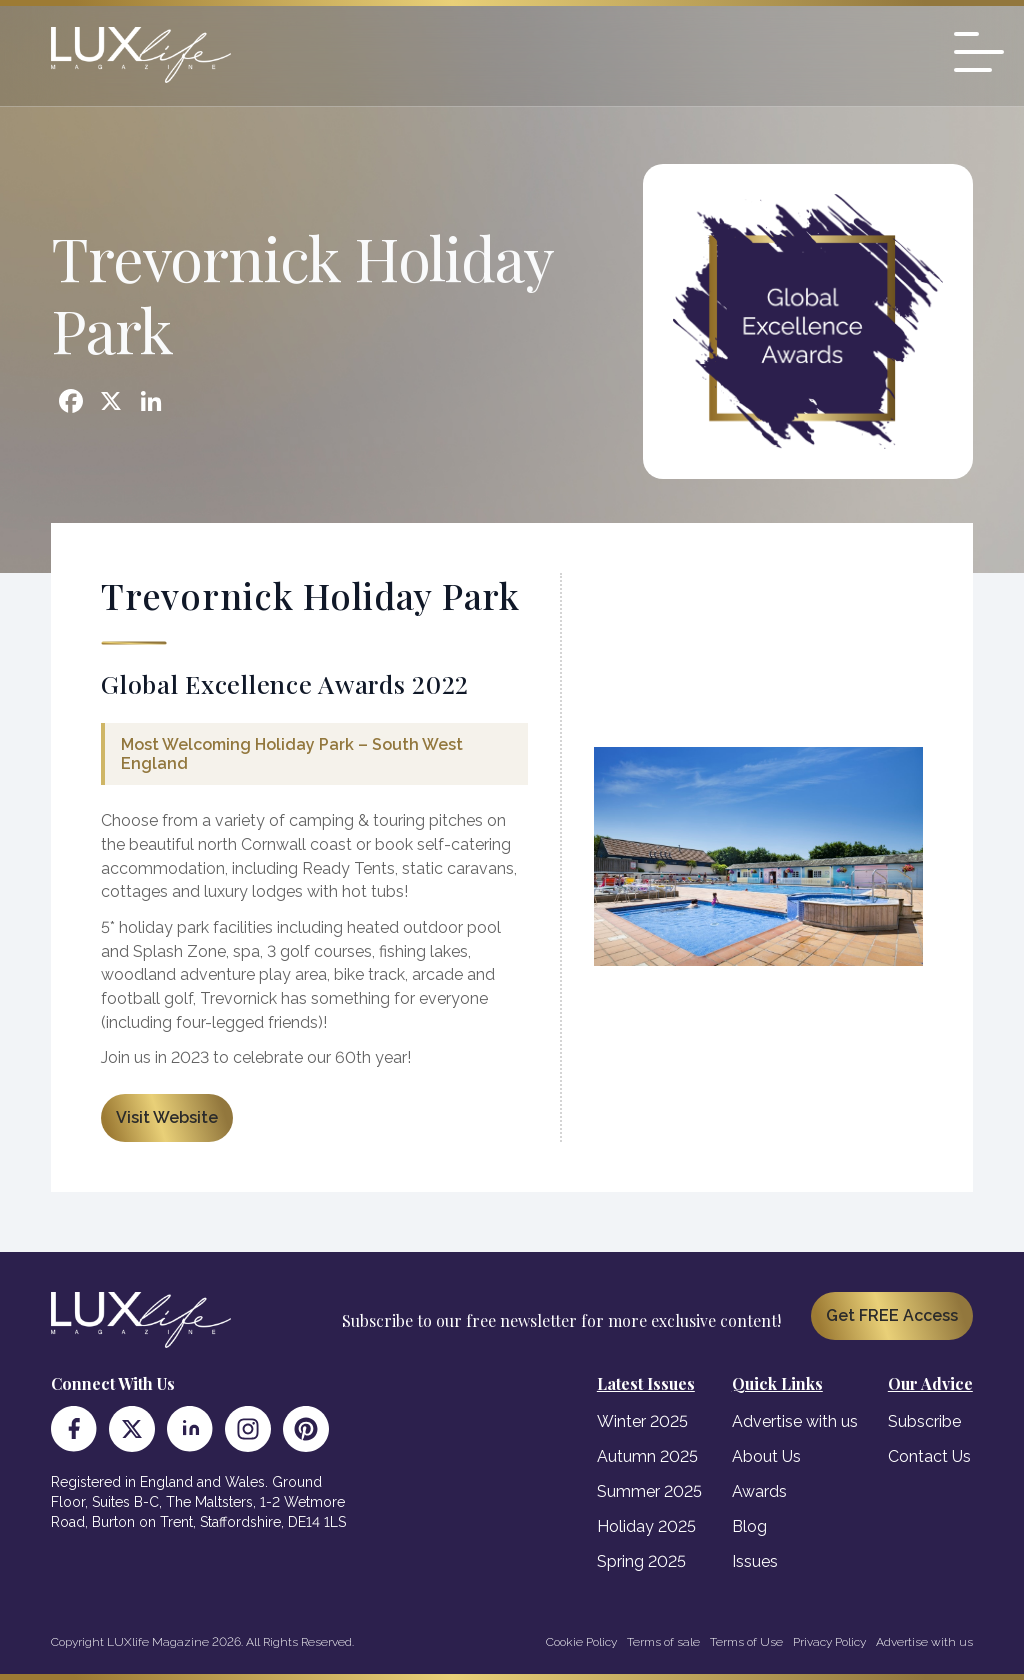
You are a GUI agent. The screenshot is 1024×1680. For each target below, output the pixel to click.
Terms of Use (746, 1642)
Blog (749, 1526)
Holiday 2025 (646, 1526)
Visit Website (167, 1117)
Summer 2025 (649, 1491)
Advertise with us (795, 1421)
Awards (759, 1491)
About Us (766, 1456)
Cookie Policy (581, 1642)
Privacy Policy (829, 1642)
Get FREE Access (892, 1315)
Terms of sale (663, 1642)
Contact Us (929, 1456)
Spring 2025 (641, 1561)
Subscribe (924, 1421)
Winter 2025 (642, 1421)
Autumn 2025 (647, 1456)
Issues (755, 1561)
